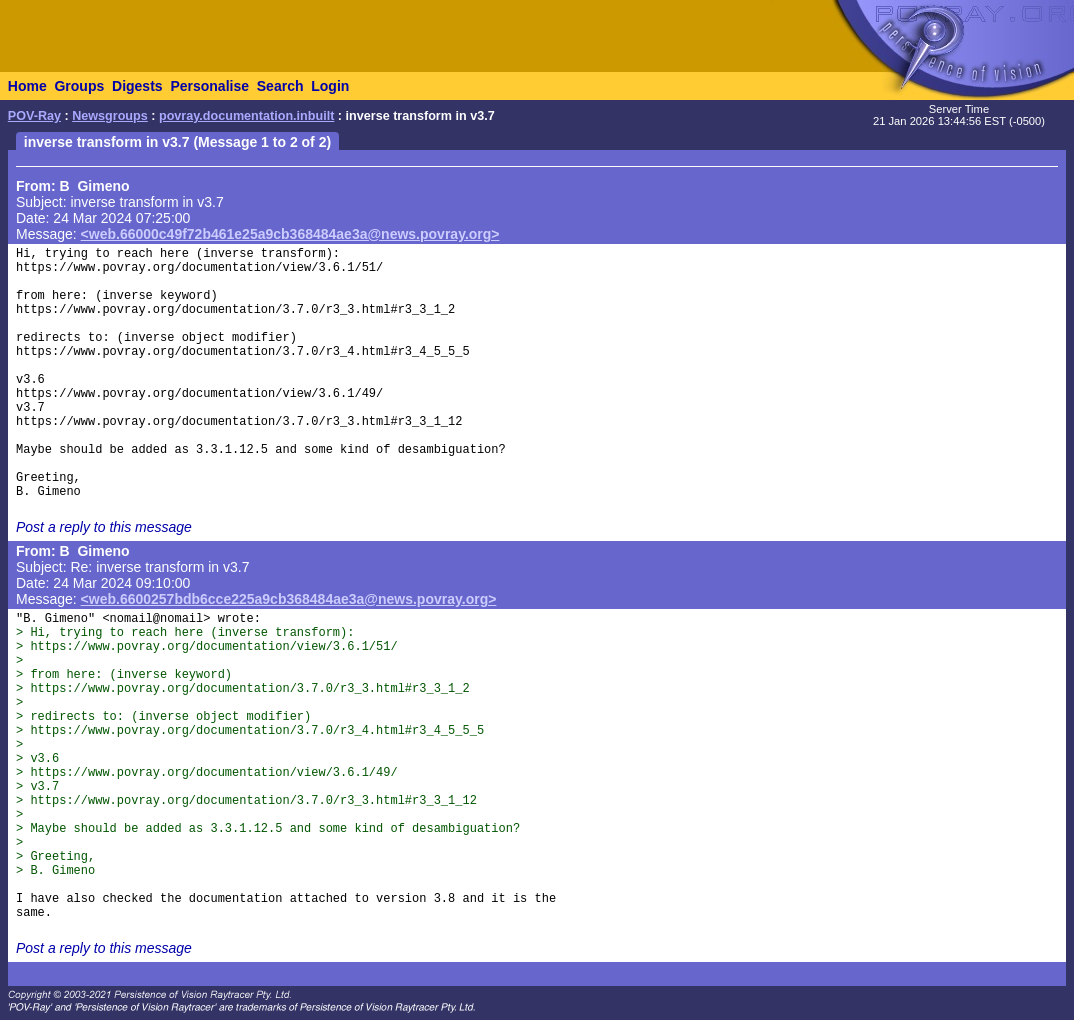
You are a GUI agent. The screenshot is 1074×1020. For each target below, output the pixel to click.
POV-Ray (34, 116)
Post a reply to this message (104, 527)
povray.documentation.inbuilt (246, 116)
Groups (79, 86)
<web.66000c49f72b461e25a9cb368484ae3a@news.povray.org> (290, 234)
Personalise (209, 86)
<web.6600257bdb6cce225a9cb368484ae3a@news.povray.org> (289, 599)
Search (280, 86)
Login (330, 86)
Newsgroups (110, 116)
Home (27, 86)
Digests (137, 86)
